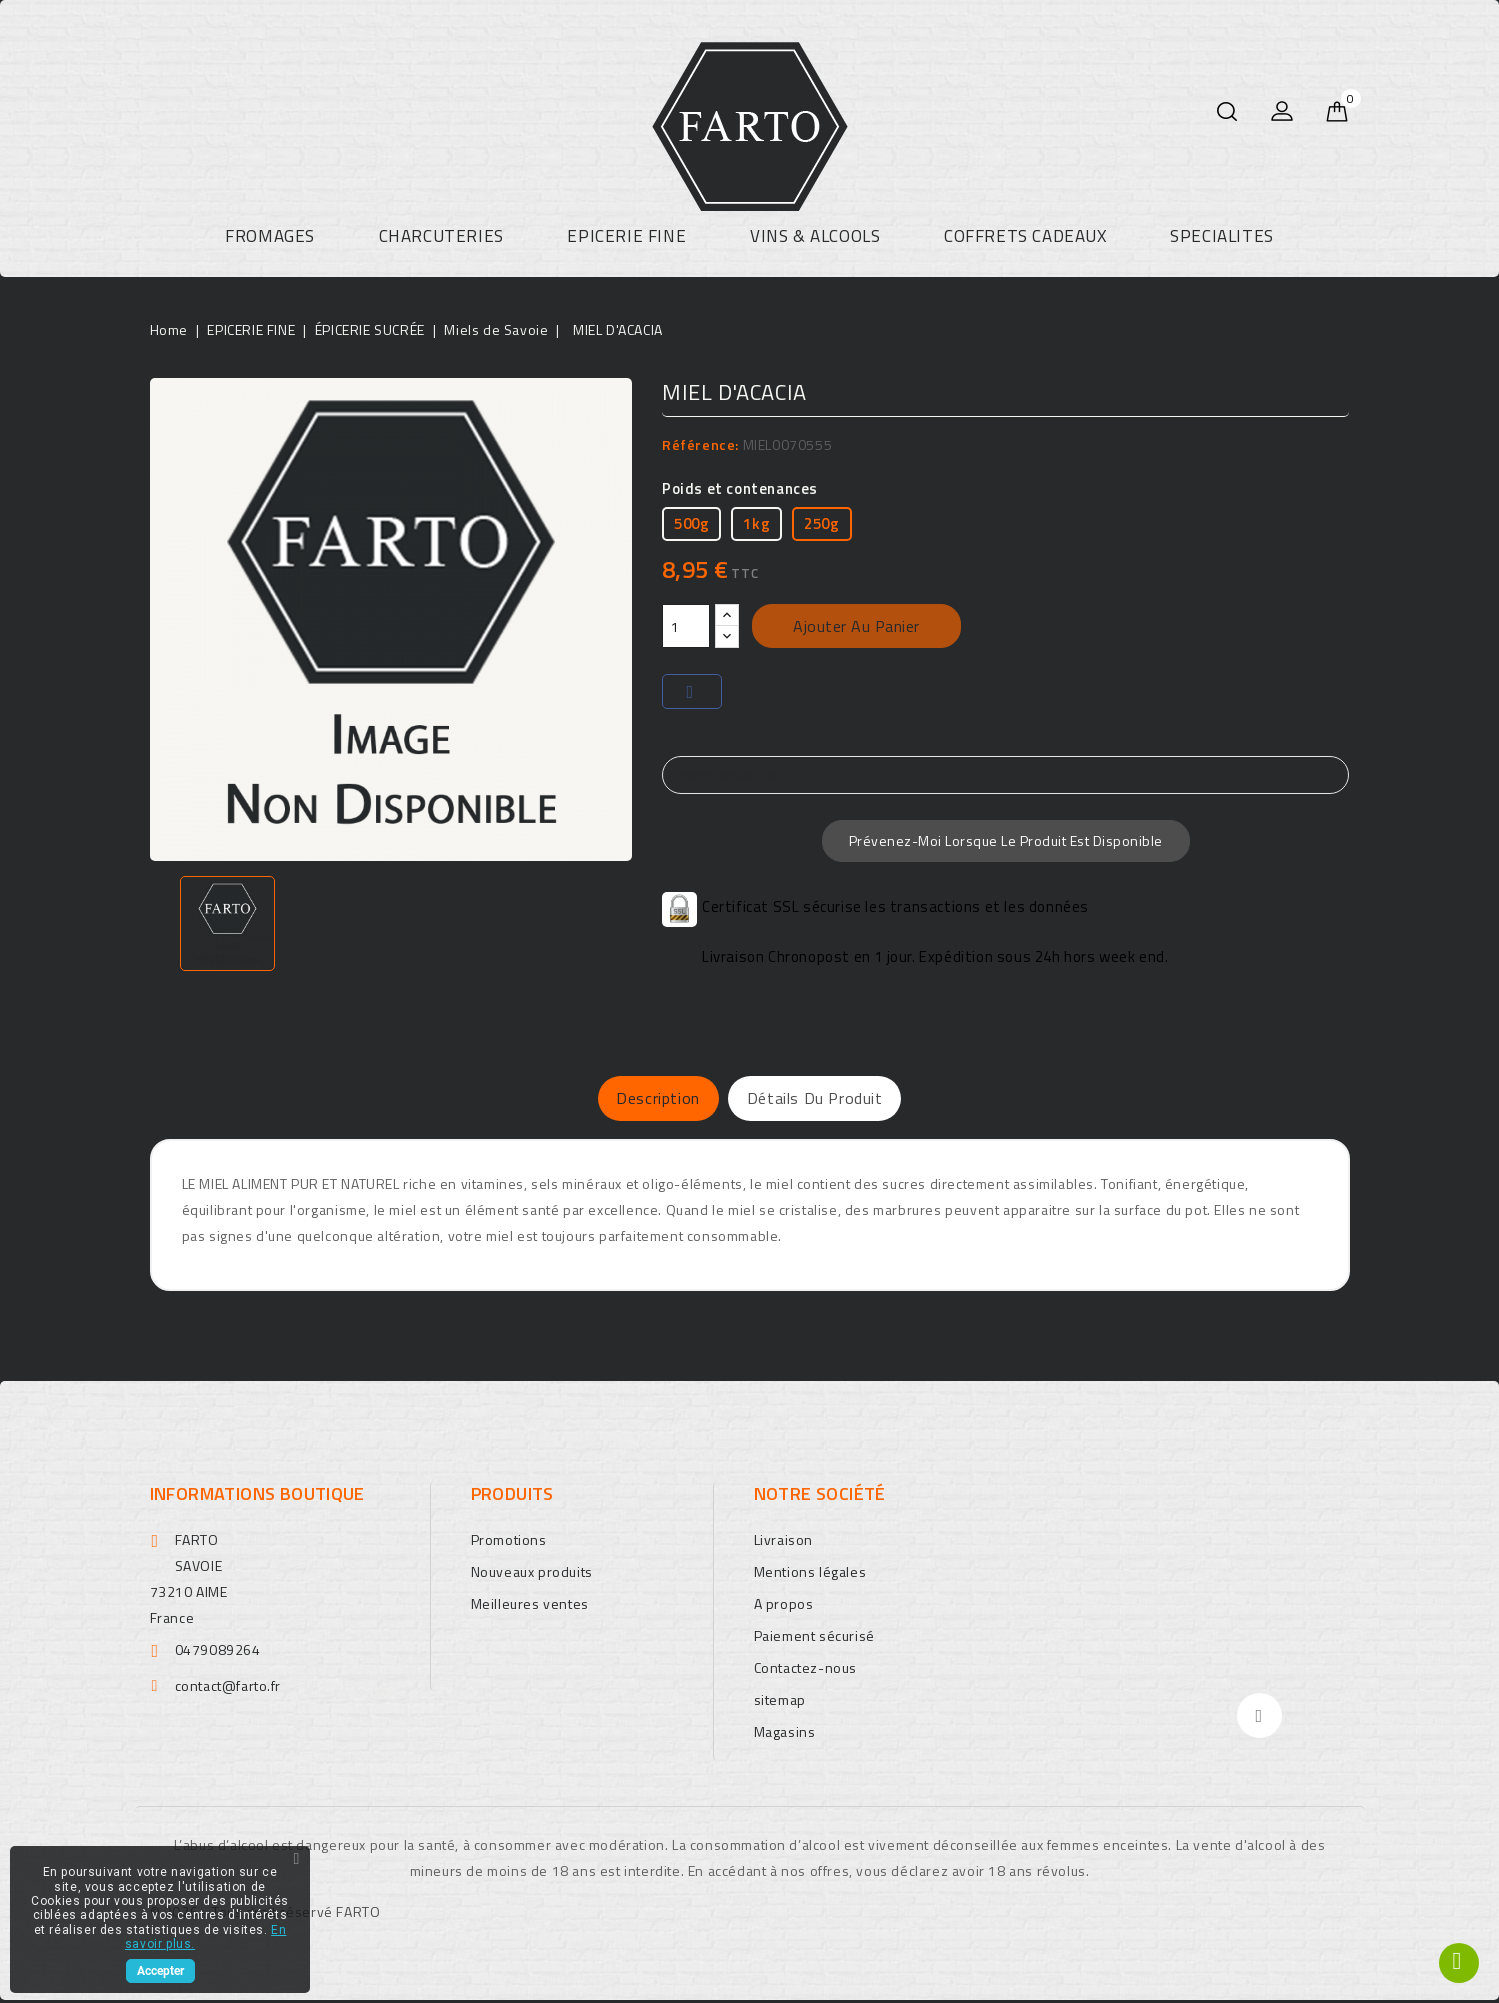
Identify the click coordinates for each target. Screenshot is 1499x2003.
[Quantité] (686, 626)
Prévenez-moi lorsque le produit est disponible (1006, 840)
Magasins (785, 1734)
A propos (784, 1606)
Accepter (160, 1971)
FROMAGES (270, 236)
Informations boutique (257, 1496)
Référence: (700, 444)
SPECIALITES (1222, 236)
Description (635, 1100)
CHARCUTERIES (441, 236)
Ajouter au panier (856, 626)
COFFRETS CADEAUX (1025, 236)
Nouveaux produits (532, 1574)
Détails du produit (838, 1100)
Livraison (783, 1542)
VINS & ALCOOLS (815, 236)
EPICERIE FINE (626, 236)
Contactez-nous (805, 1670)
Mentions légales (810, 1574)
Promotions (509, 1542)
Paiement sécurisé (814, 1638)
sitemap (780, 1702)
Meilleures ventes (530, 1606)
